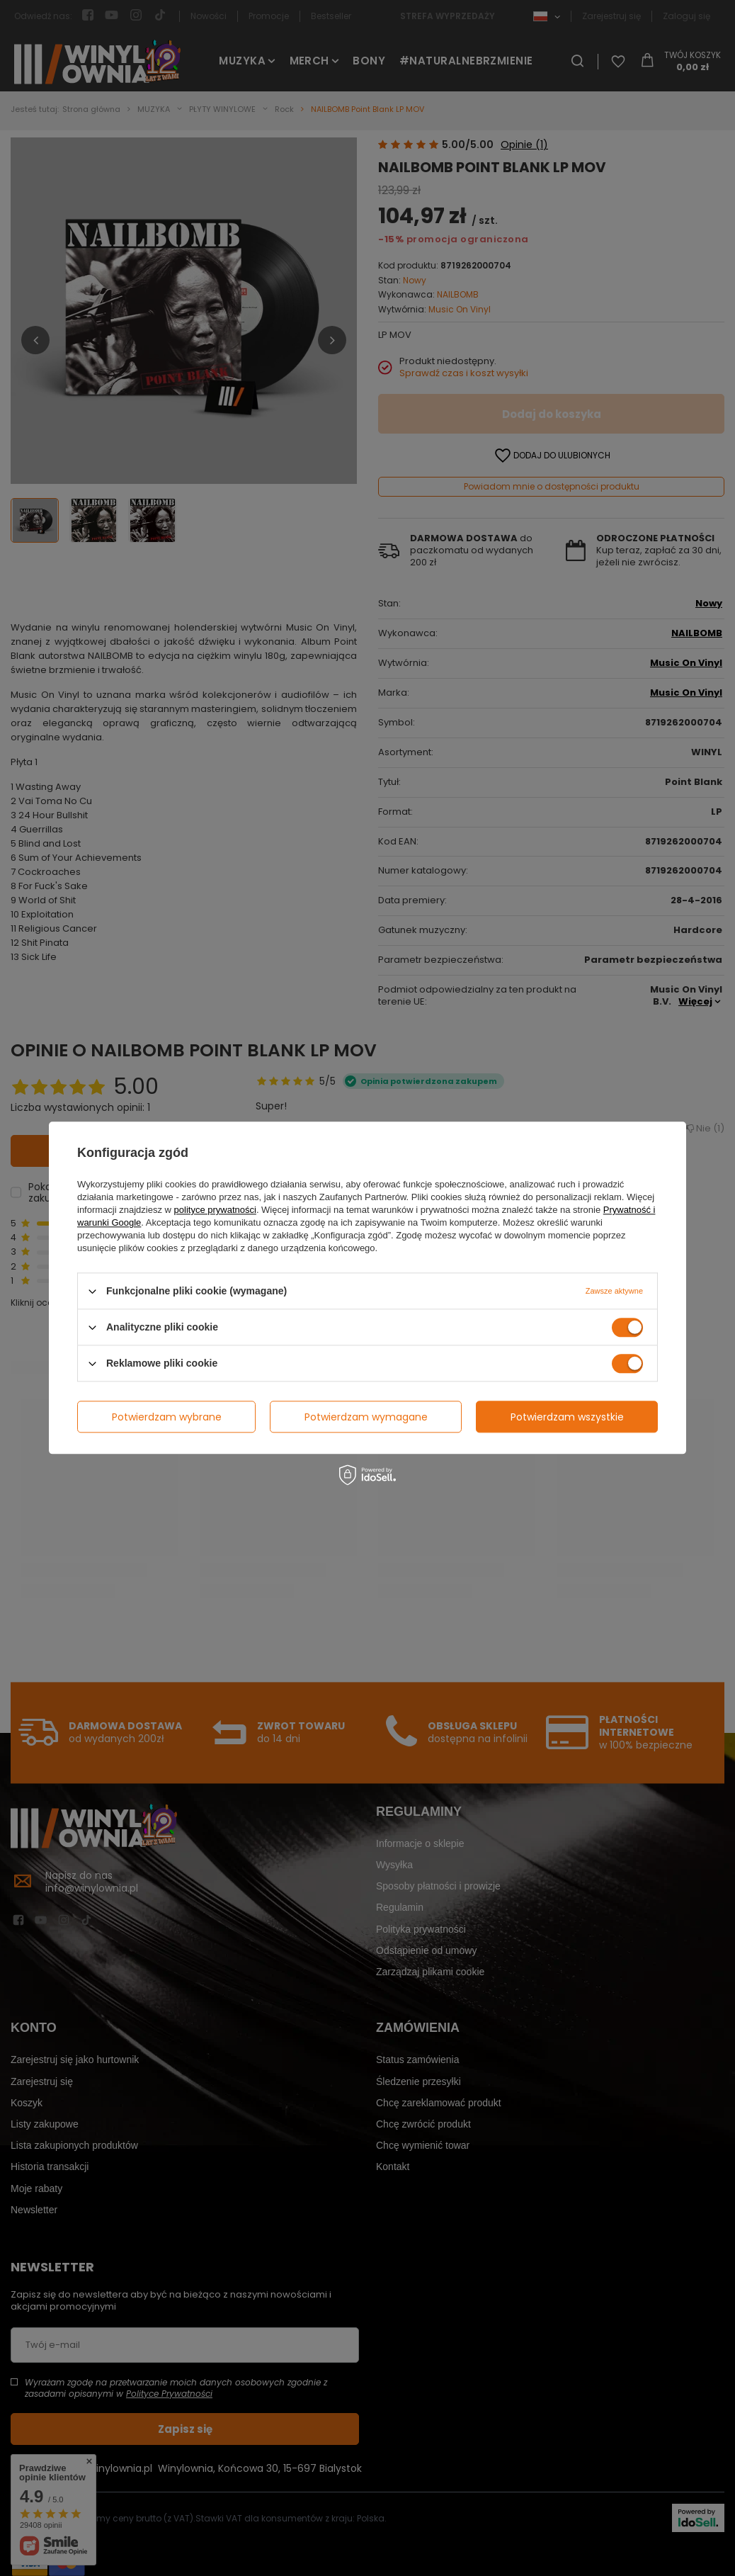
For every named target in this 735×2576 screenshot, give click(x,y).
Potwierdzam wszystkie (567, 1417)
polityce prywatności (215, 1209)
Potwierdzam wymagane (366, 1417)
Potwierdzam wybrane (167, 1417)
